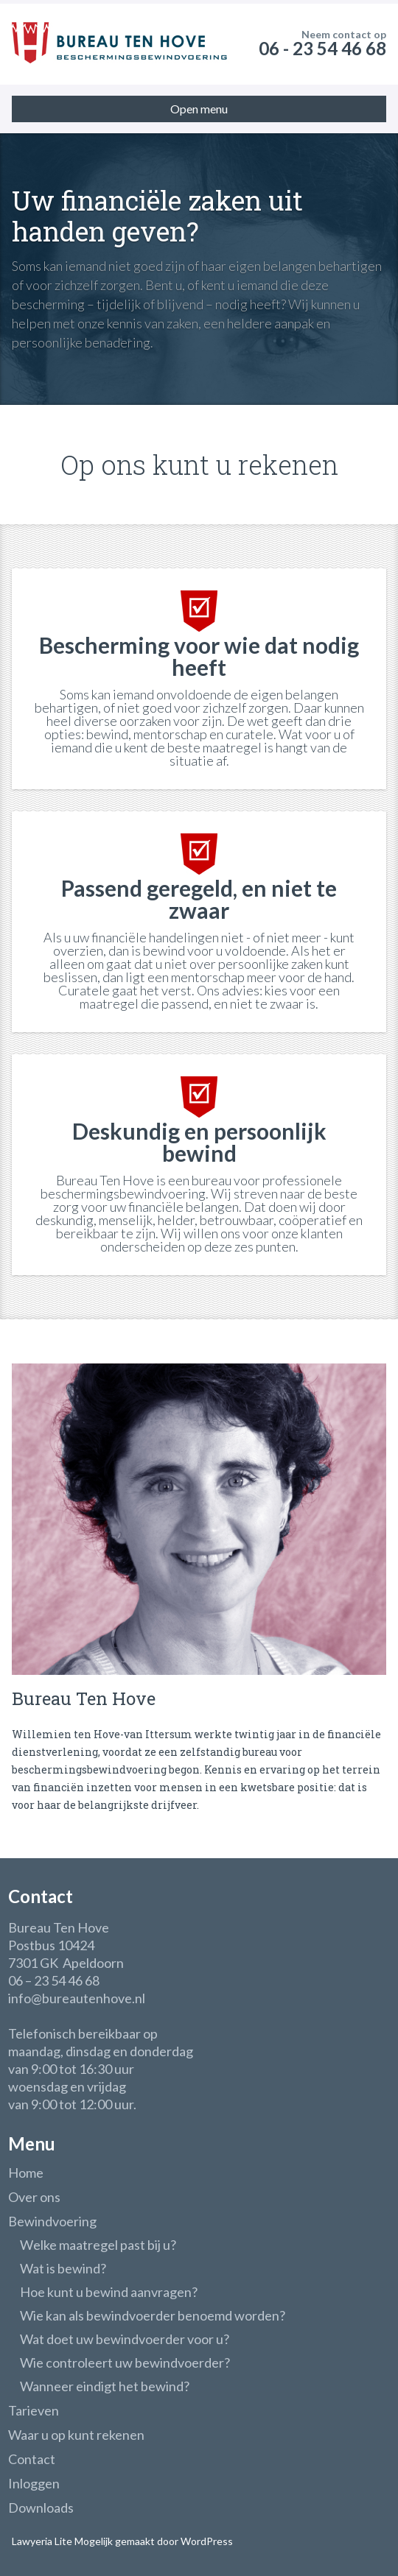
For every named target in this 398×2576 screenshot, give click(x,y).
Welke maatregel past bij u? (98, 2245)
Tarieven (33, 2410)
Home (25, 2172)
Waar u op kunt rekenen (76, 2435)
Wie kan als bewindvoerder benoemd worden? (152, 2315)
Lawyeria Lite (43, 2541)
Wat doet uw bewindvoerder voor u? (124, 2339)
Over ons (34, 2197)
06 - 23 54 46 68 (322, 48)
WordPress (205, 2541)
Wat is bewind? (63, 2268)
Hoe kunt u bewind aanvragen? (109, 2292)
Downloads (41, 2507)
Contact (31, 2459)
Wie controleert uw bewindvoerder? (125, 2362)
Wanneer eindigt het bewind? (104, 2386)
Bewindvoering (52, 2221)
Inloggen (34, 2483)
